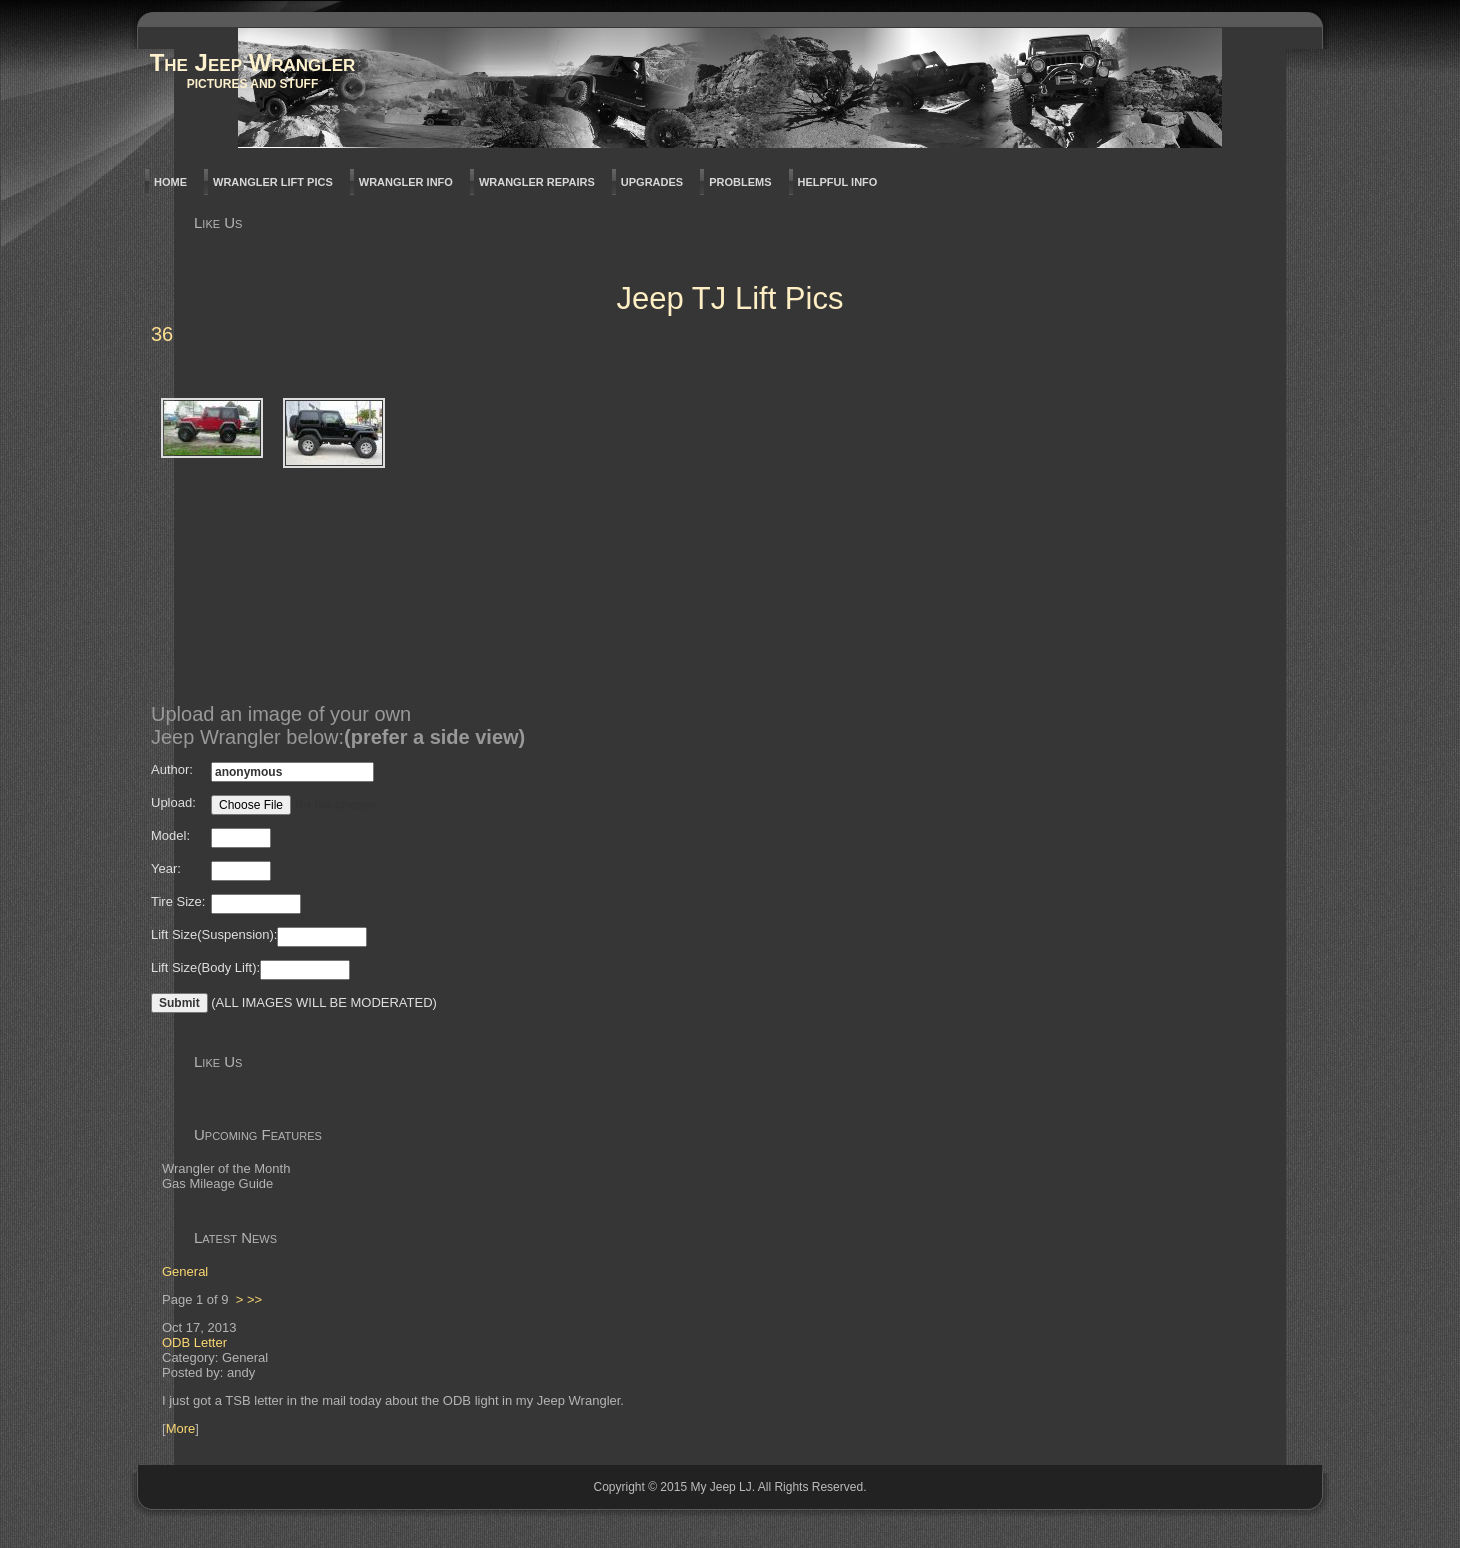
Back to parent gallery (176, 367)
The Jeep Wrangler (253, 62)
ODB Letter (194, 1342)
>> (254, 1299)
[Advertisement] (759, 543)
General (185, 1271)
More (181, 1428)
